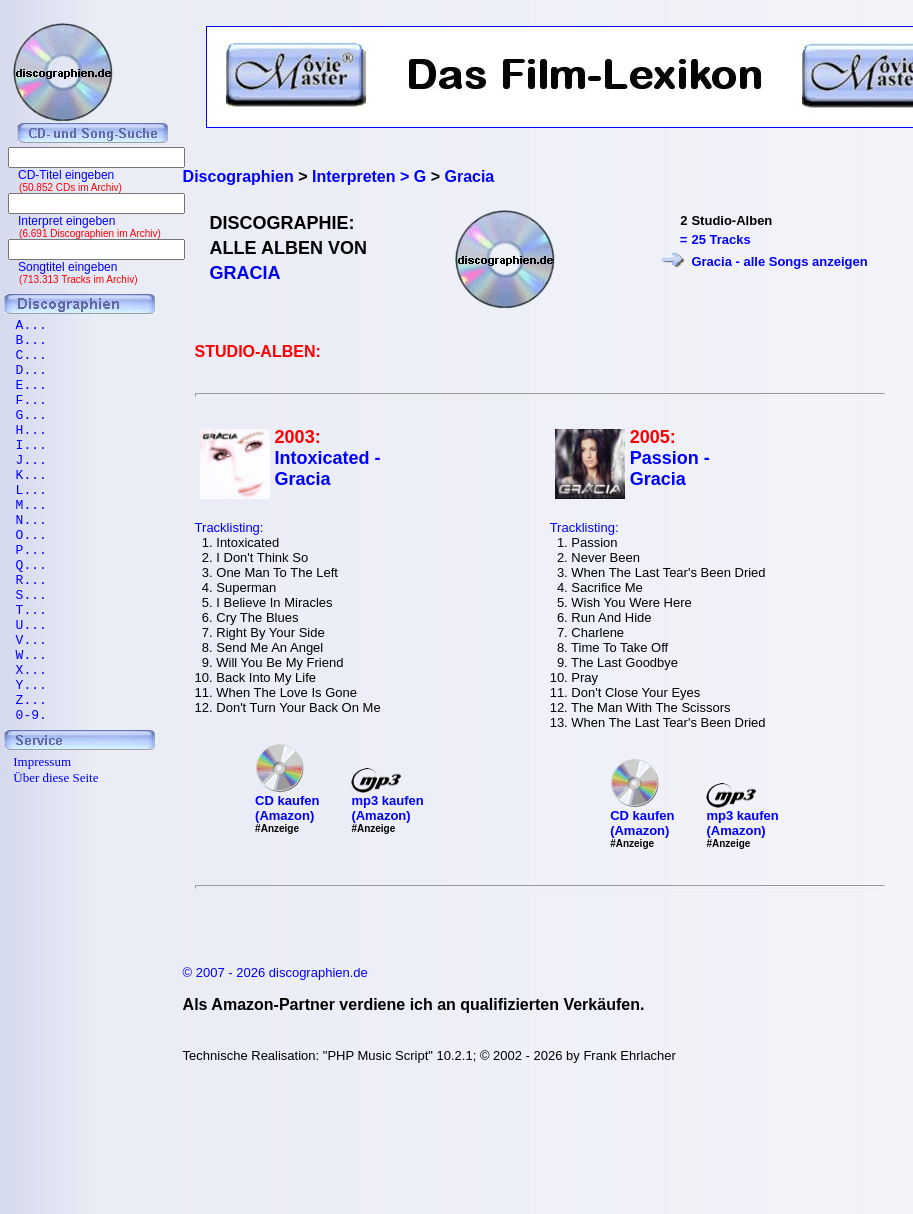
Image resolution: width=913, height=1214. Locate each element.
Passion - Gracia (670, 468)
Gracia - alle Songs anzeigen (779, 261)
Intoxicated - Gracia (328, 468)
